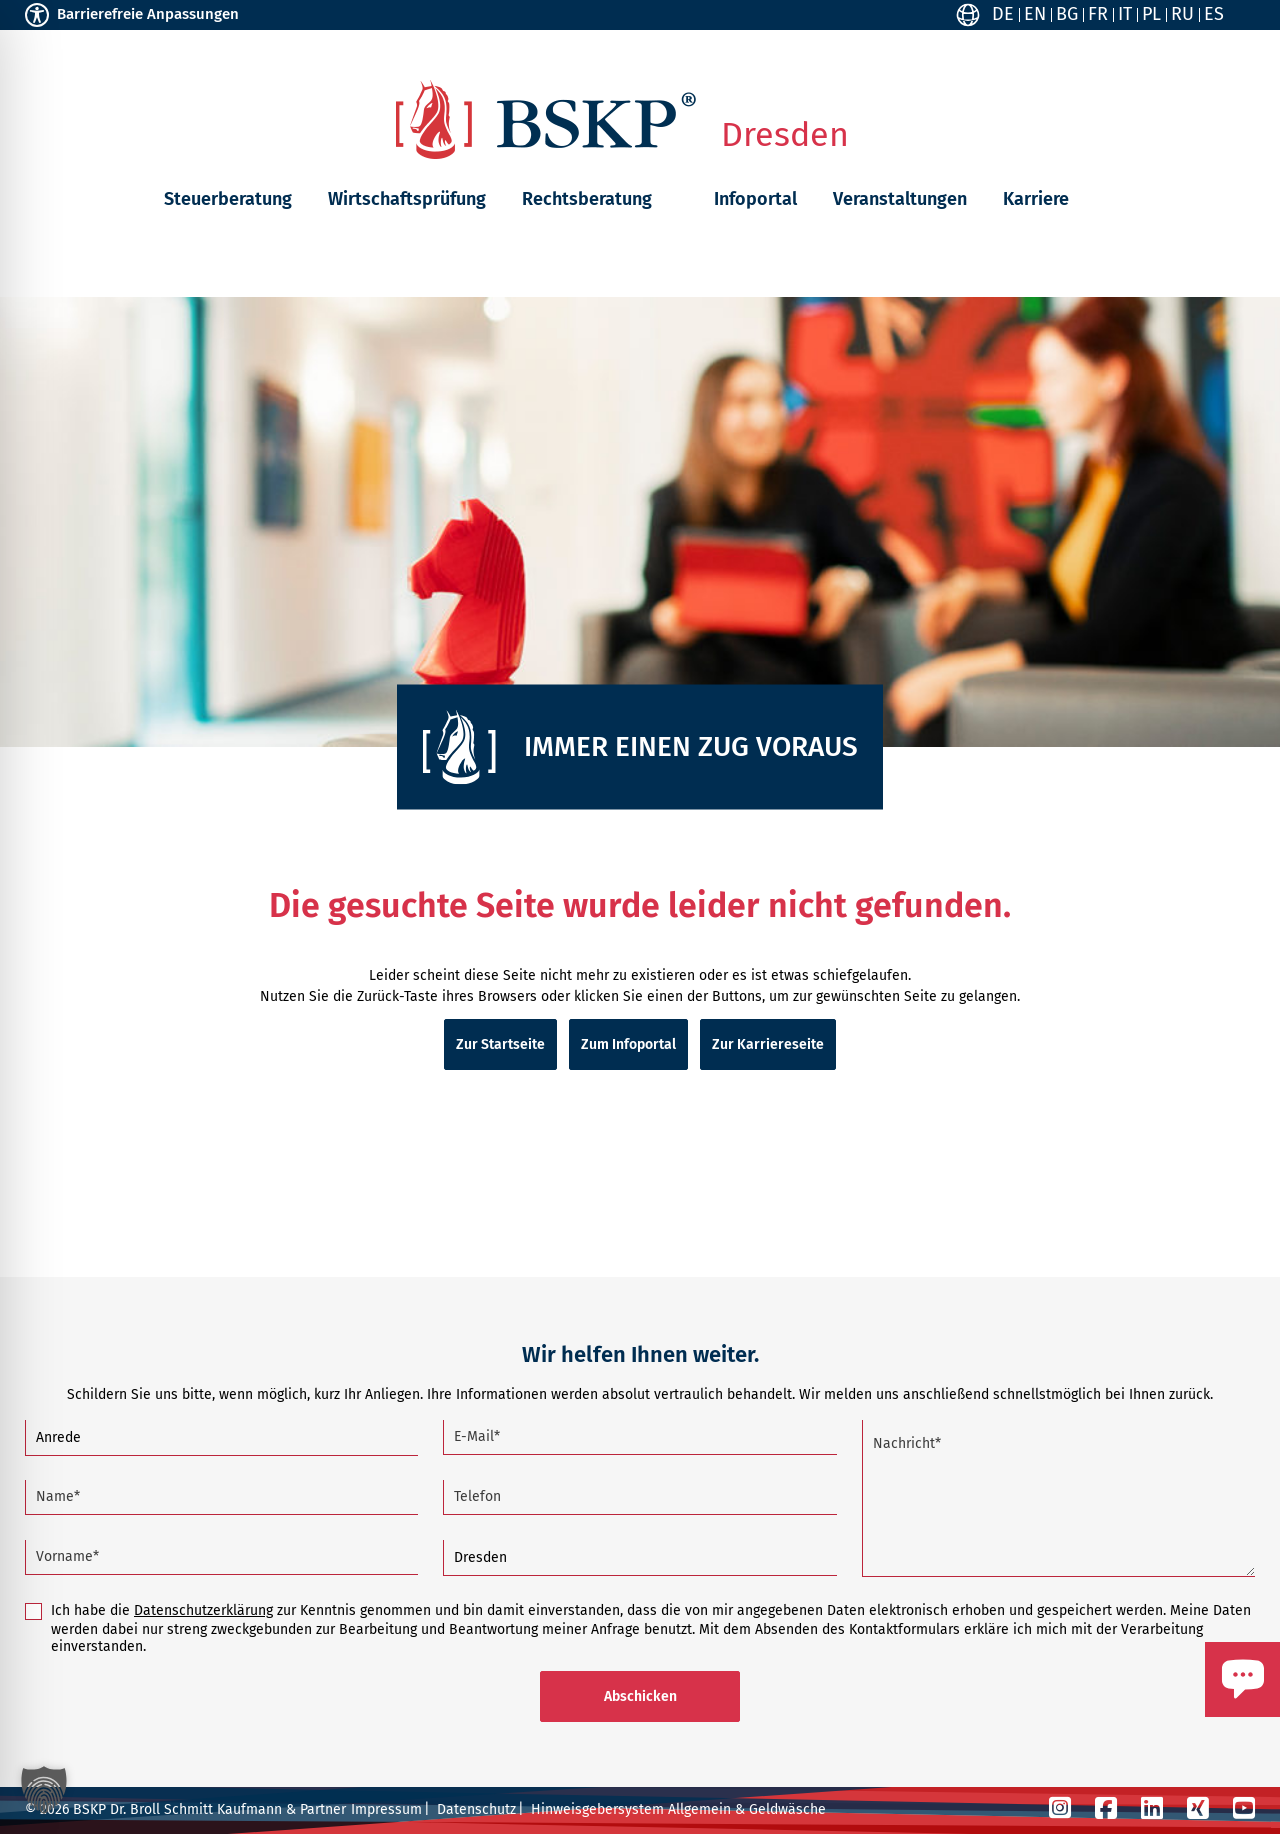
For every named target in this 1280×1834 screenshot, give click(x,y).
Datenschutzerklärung (203, 1610)
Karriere (1036, 199)
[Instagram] (1060, 1808)
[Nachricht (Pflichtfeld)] (1058, 1498)
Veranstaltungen (900, 199)
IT (1125, 14)
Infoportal (755, 199)
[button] (667, 199)
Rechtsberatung (587, 199)
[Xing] (1198, 1808)
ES (1214, 14)
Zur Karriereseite (768, 1044)
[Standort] (639, 1558)
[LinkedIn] (1152, 1808)
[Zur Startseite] (546, 119)
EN (1035, 14)
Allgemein (699, 1809)
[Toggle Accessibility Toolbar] (37, 15)
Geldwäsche (787, 1809)
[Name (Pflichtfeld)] (221, 1497)
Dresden (785, 135)
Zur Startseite (500, 1044)
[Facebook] (1106, 1808)
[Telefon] (639, 1497)
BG (1067, 14)
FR (1098, 14)
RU (1182, 14)
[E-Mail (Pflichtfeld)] (639, 1437)
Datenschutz (476, 1809)
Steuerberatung (228, 199)
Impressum (386, 1809)
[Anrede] (221, 1438)
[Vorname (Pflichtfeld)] (221, 1557)
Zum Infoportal (628, 1044)
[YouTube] (1244, 1808)
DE (1003, 14)
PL (1151, 14)
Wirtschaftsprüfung (407, 199)
